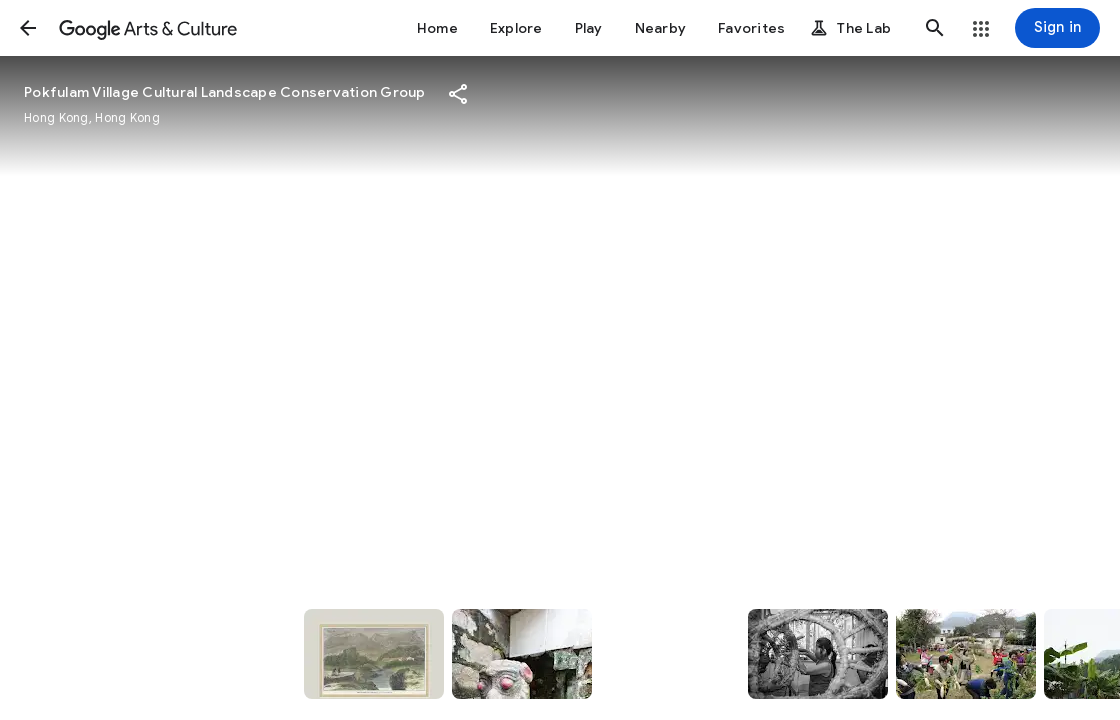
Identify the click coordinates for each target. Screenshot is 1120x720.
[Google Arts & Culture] (148, 28)
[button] (28, 28)
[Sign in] (1057, 28)
